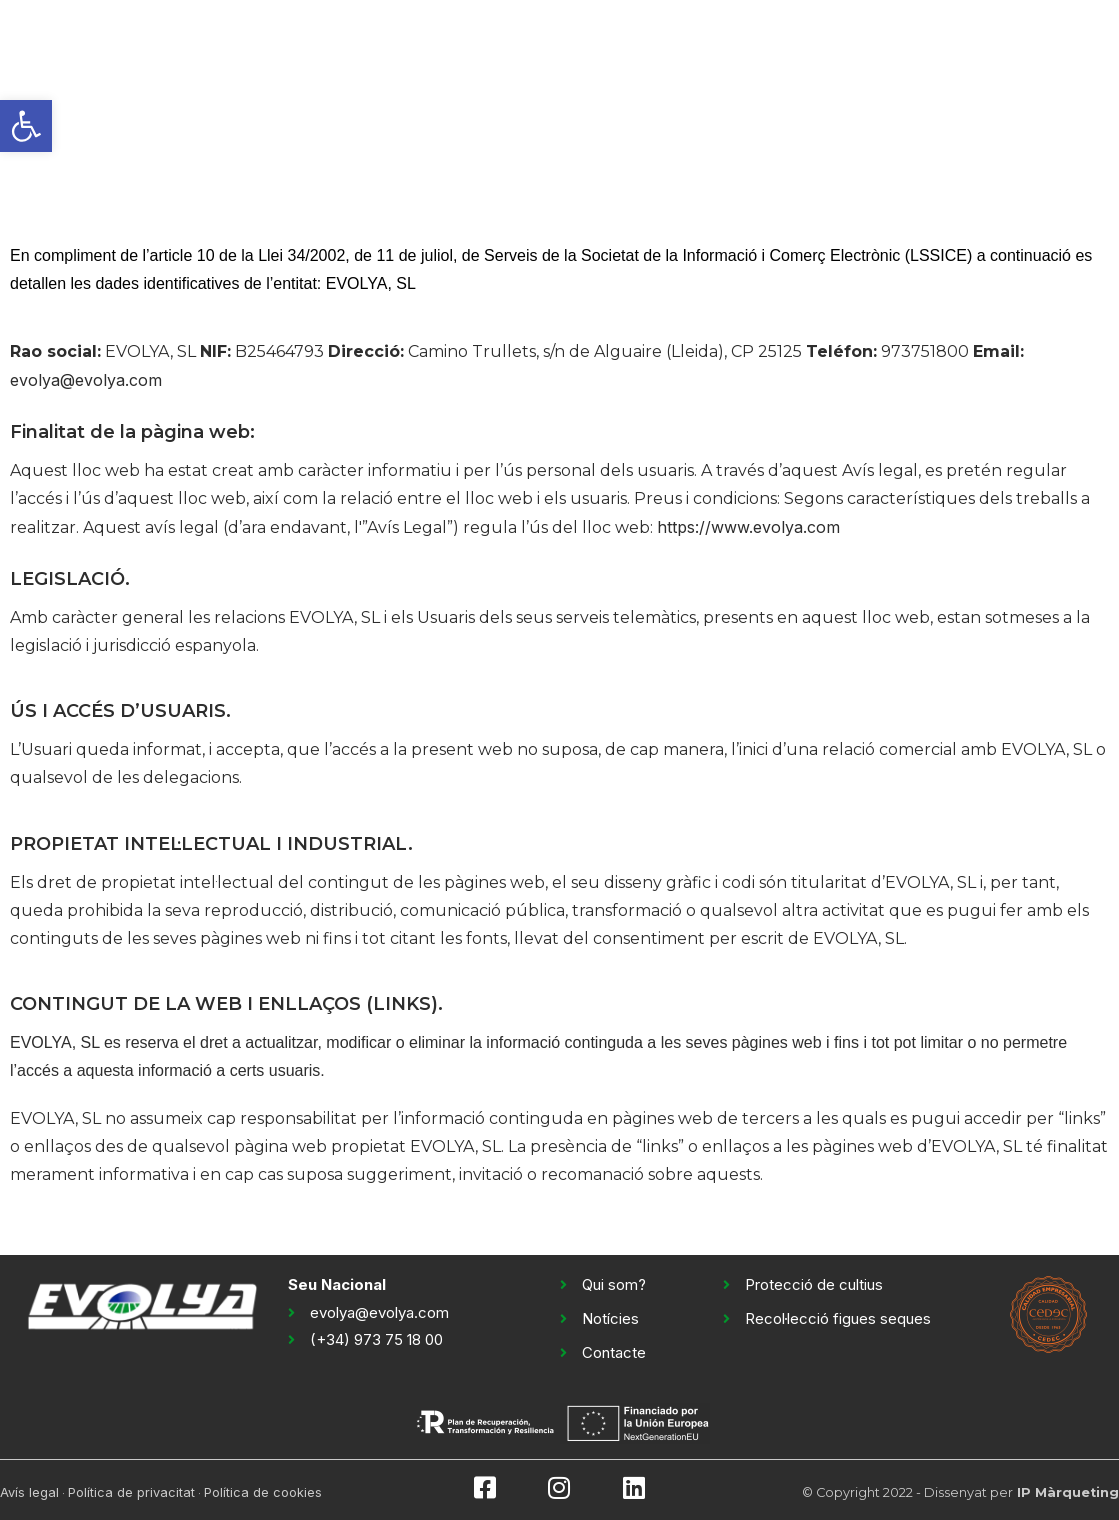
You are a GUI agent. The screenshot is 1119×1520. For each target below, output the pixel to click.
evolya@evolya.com (86, 380)
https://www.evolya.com (748, 527)
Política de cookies (263, 1492)
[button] (26, 126)
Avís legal (29, 1492)
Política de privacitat (131, 1492)
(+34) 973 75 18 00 (376, 1339)
